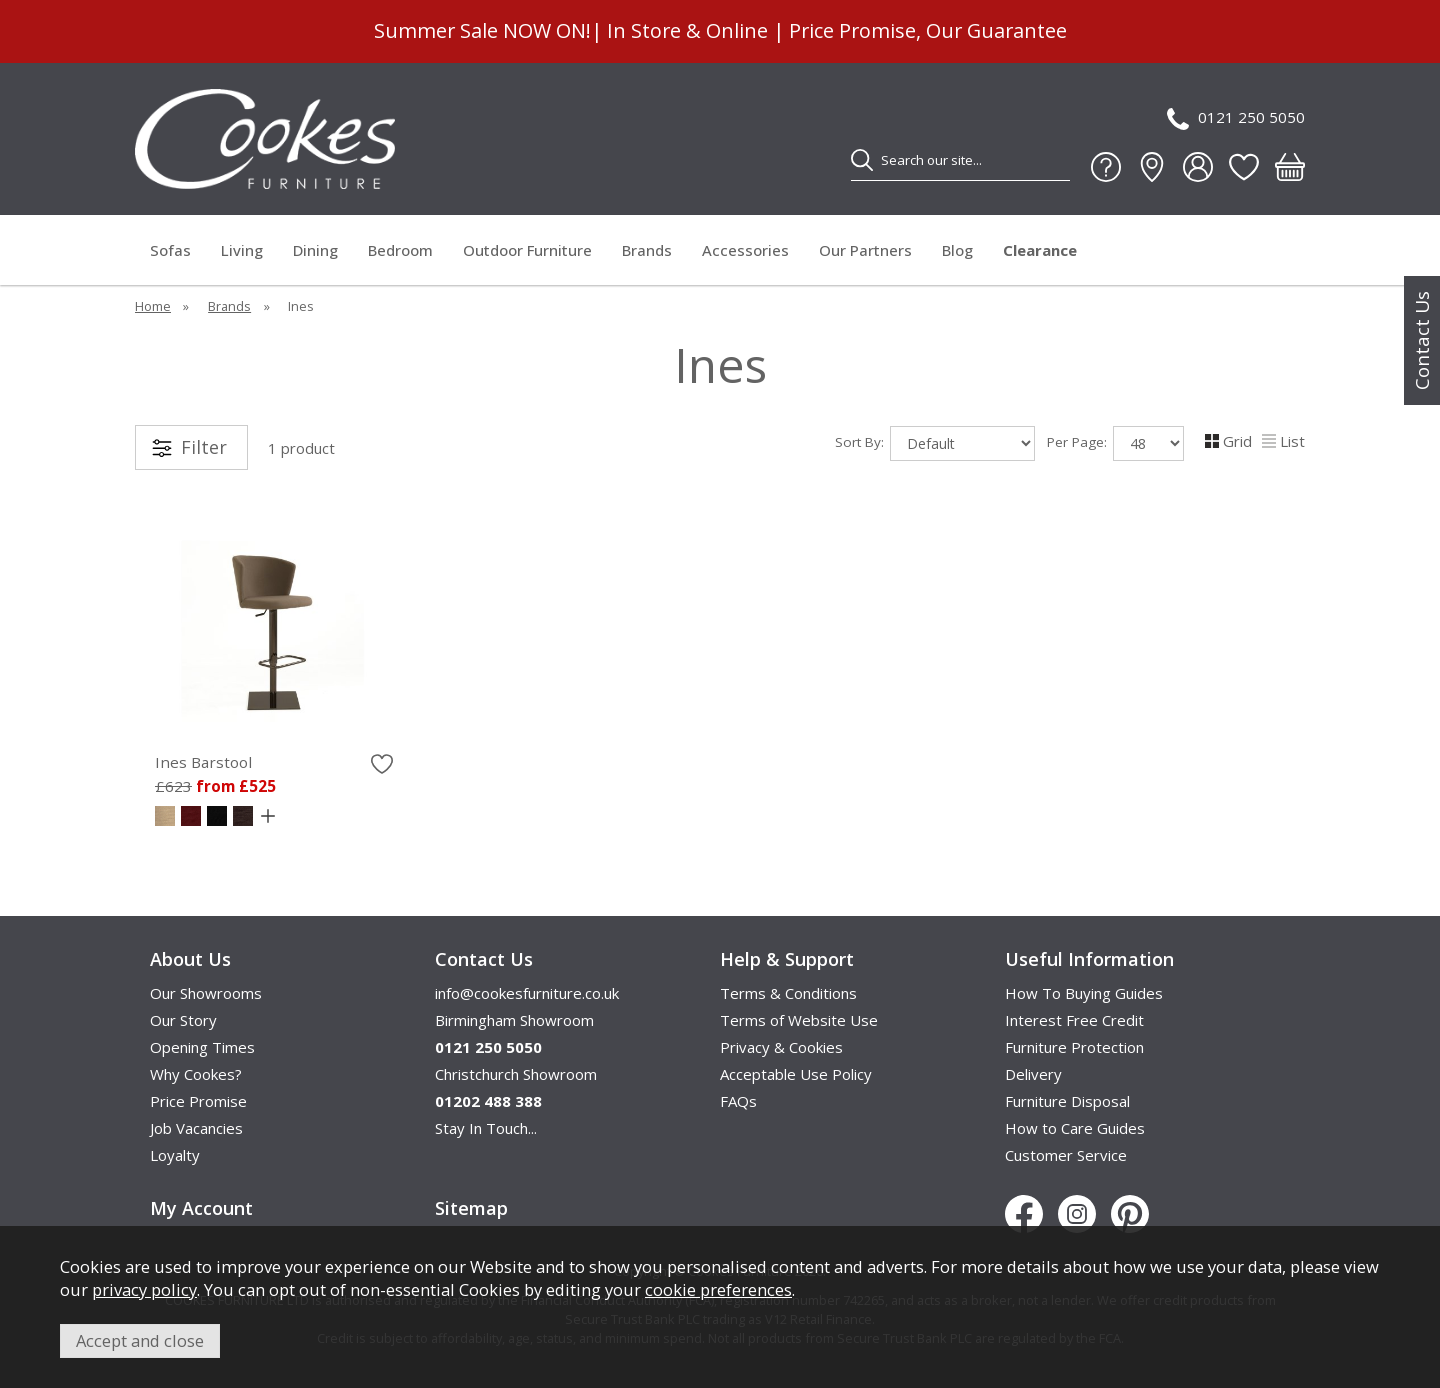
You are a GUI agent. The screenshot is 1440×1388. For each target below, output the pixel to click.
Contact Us (1422, 340)
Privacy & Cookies (781, 1047)
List (1283, 441)
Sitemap (471, 1208)
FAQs (738, 1101)
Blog (957, 250)
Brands (647, 250)
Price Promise (198, 1101)
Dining (315, 250)
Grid (1228, 441)
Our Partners (865, 250)
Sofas (170, 250)
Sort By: (935, 443)
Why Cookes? (196, 1074)
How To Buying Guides (1084, 993)
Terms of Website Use (799, 1020)
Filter (204, 447)
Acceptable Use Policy (796, 1074)
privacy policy (144, 1289)
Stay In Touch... (486, 1128)
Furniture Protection (1074, 1047)
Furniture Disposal (1067, 1101)
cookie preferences (718, 1289)
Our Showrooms (206, 993)
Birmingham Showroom (514, 1020)
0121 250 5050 (1236, 118)
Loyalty (175, 1155)
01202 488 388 (488, 1101)
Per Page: (1115, 443)
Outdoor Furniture (527, 250)
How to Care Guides (1075, 1128)
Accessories (745, 250)
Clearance (1040, 250)
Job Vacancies (196, 1128)
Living (242, 250)
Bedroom (400, 250)
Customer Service (1066, 1155)
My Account (201, 1208)
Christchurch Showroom (516, 1074)
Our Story (183, 1020)
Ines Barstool (203, 762)
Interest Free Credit (1074, 1020)
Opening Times (202, 1047)
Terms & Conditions (788, 993)
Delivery (1033, 1074)
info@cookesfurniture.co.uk (527, 993)
